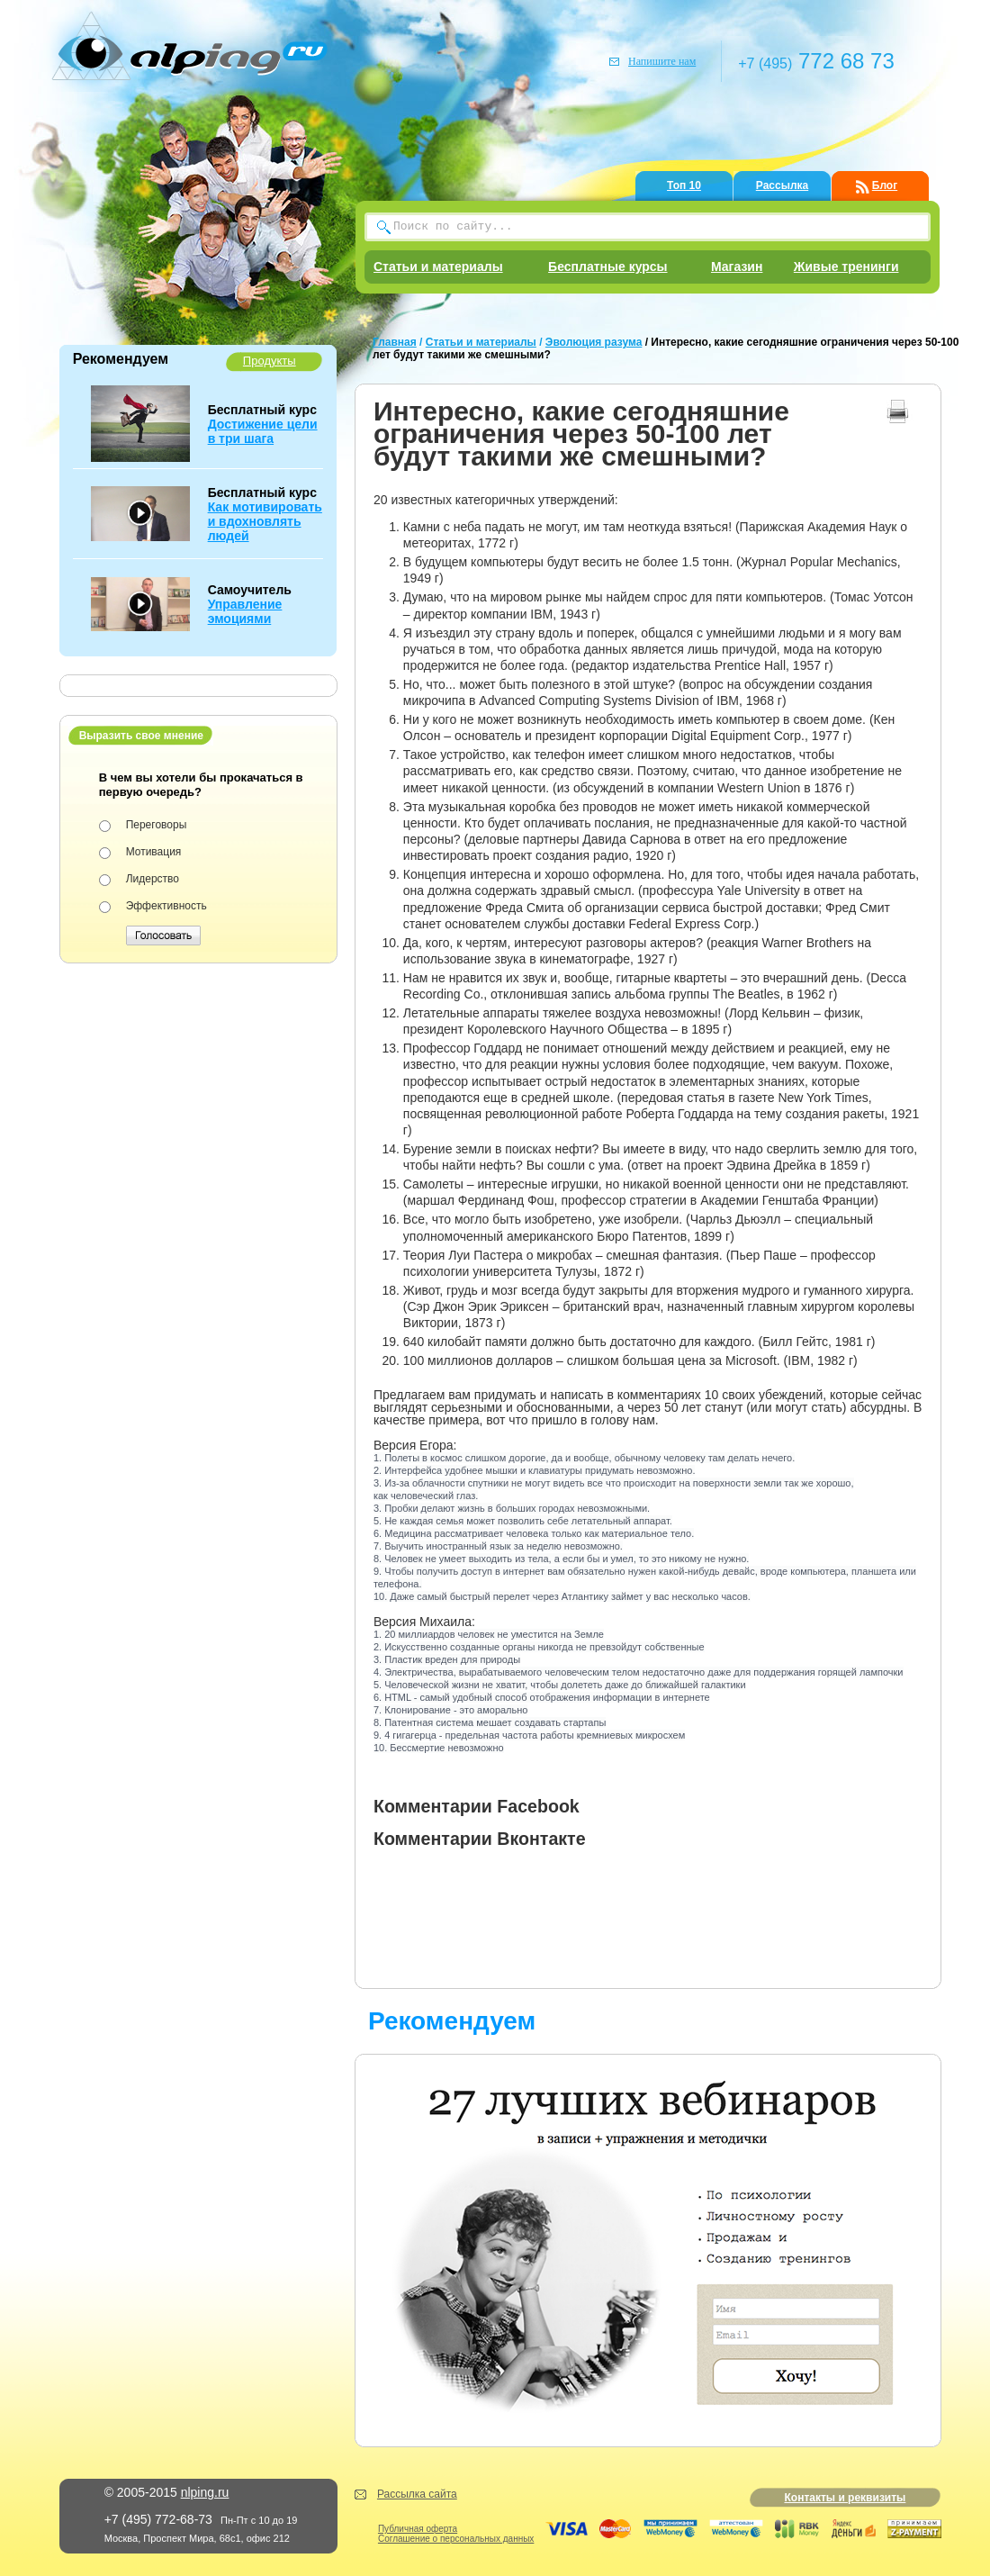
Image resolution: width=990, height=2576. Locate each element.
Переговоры (156, 824)
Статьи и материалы (438, 266)
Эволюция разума (593, 342)
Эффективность (166, 905)
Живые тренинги (846, 266)
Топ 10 (684, 185)
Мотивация (154, 851)
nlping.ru (205, 2492)
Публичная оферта (417, 2529)
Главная (395, 342)
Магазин (736, 266)
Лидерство (152, 878)
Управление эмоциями (245, 611)
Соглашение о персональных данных (456, 2539)
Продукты (269, 360)
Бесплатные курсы (607, 266)
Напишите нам (662, 61)
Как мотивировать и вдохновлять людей (265, 521)
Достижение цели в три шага (263, 431)
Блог (884, 185)
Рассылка (782, 185)
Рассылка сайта (417, 2494)
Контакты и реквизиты (844, 2497)
